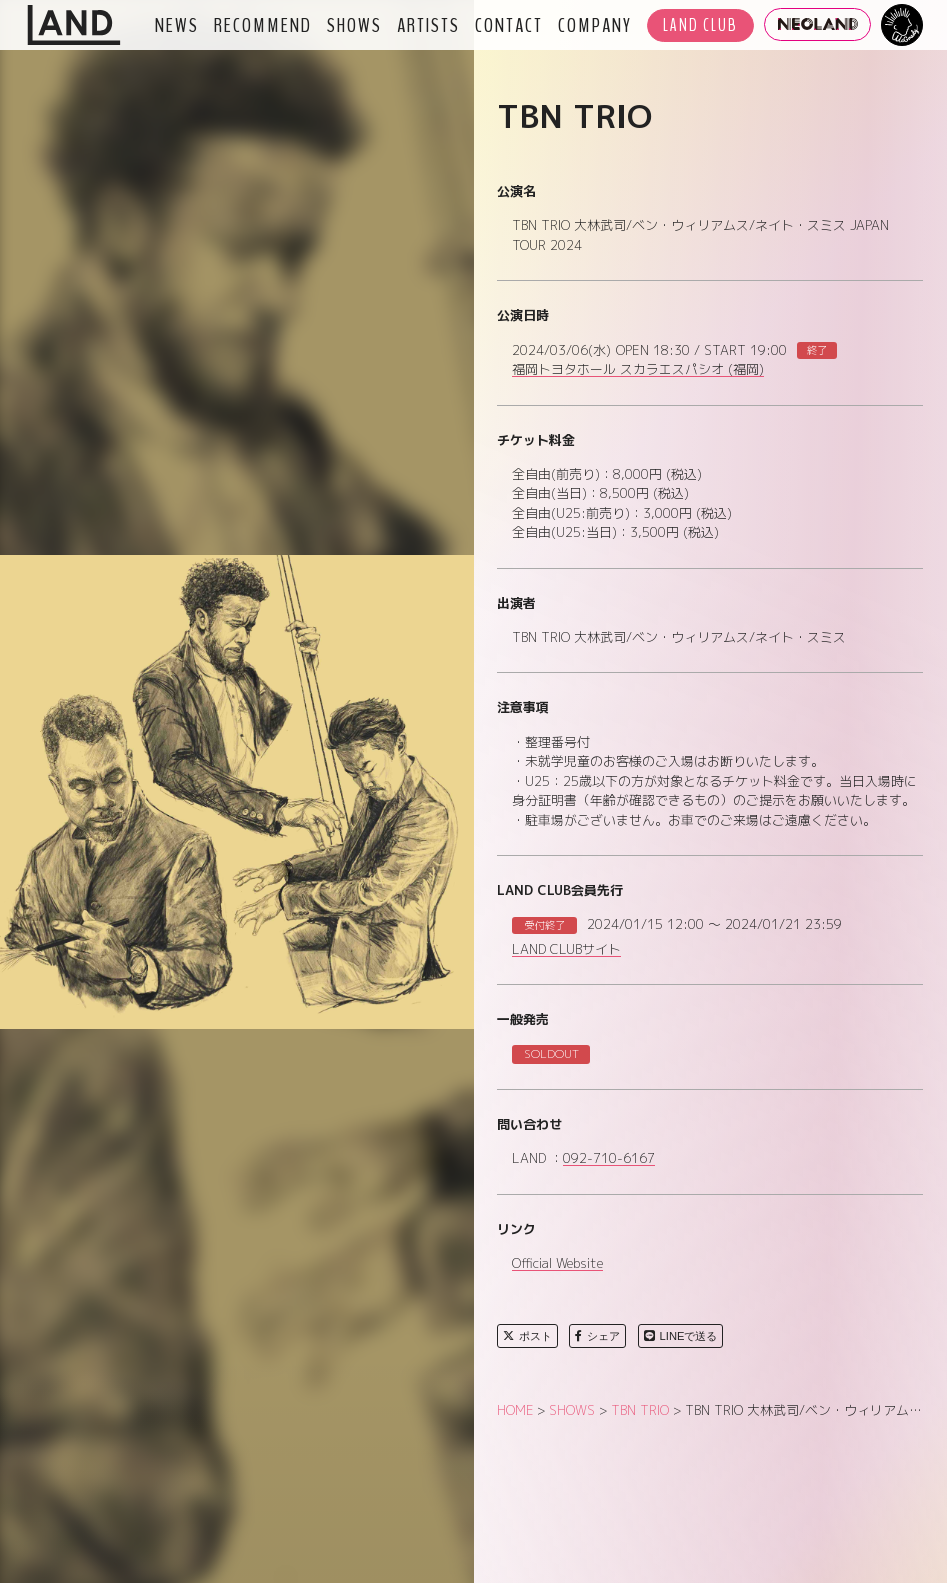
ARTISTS (428, 25)
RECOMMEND (263, 25)
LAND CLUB (700, 25)
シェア (597, 1336)
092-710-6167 (609, 1159)
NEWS (177, 25)
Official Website (557, 1264)
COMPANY (595, 25)
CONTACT (509, 25)
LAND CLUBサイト (566, 950)
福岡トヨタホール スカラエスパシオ (638, 370)
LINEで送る (681, 1336)
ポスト (527, 1336)
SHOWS (354, 25)
